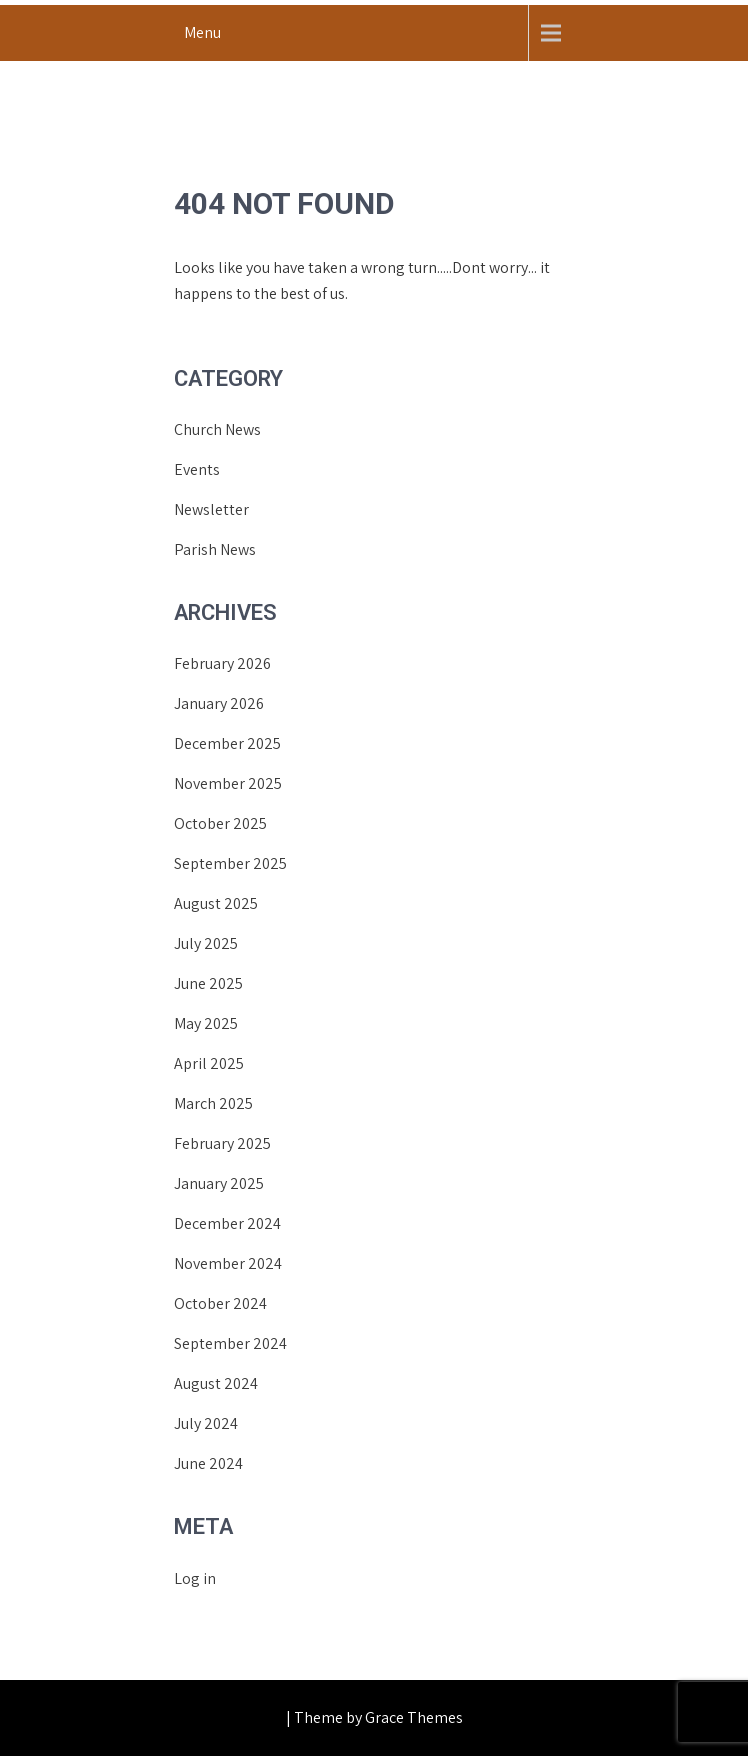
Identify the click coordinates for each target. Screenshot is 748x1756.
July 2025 (206, 943)
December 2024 (227, 1223)
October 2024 (220, 1303)
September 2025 (230, 863)
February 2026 (222, 663)
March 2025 (213, 1103)
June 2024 (208, 1463)
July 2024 (206, 1423)
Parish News (215, 549)
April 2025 (209, 1063)
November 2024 (228, 1263)
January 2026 (219, 703)
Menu (202, 32)
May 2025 (206, 1023)
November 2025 (228, 783)
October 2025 (220, 823)
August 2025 (216, 903)
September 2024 (230, 1343)
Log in (195, 1578)
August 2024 (216, 1383)
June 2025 (208, 983)
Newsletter (211, 509)
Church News (217, 429)
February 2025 (222, 1143)
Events (197, 469)
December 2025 (227, 743)
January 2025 (219, 1183)
